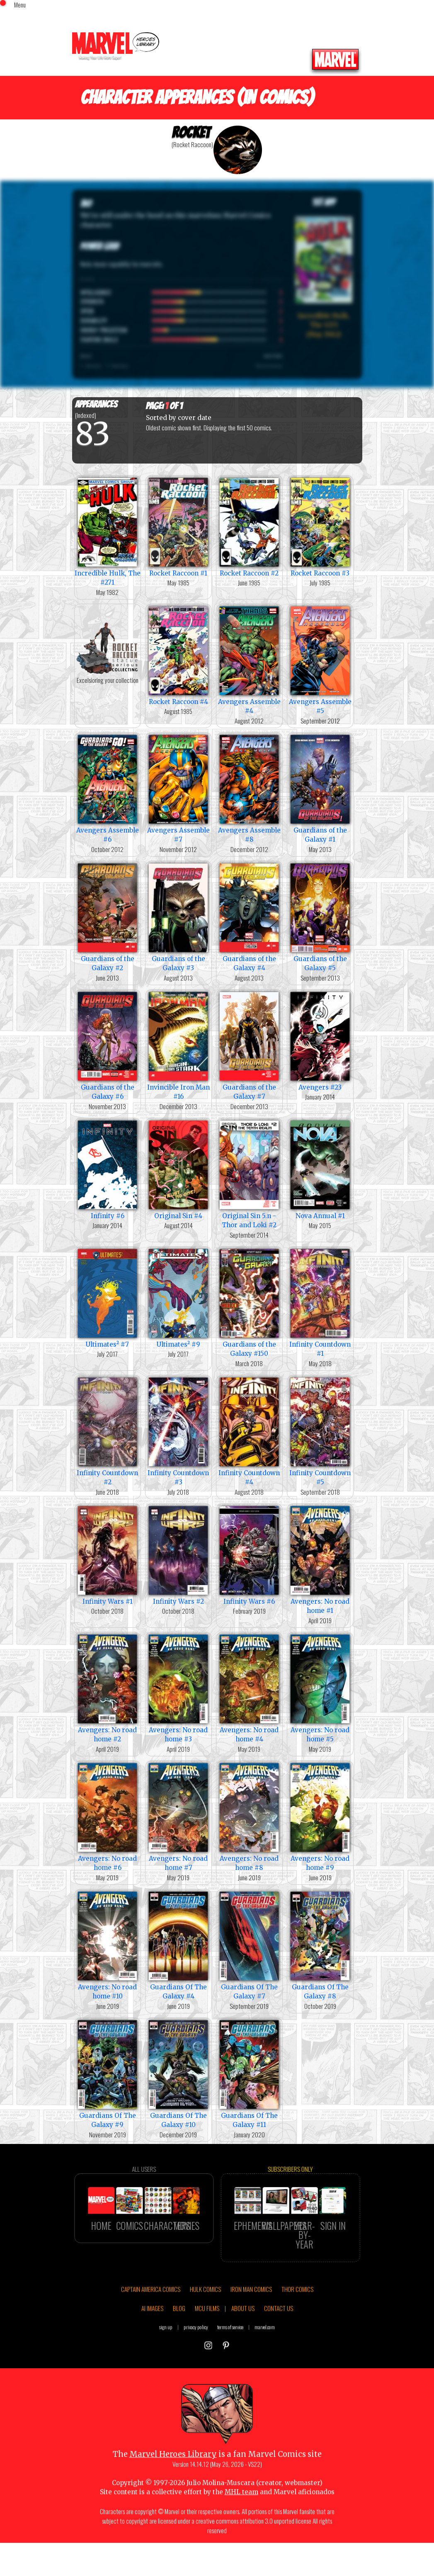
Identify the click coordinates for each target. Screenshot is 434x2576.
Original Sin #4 (178, 1169)
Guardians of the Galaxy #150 (249, 1302)
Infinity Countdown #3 (178, 1430)
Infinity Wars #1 (108, 1554)
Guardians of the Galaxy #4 (249, 916)
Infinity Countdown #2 (108, 1430)
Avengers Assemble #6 (108, 788)
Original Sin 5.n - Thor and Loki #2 (249, 1173)
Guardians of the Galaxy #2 (108, 916)
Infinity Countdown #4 (249, 1430)
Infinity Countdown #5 (320, 1430)
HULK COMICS (205, 2323)
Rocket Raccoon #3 (320, 526)
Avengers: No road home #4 (249, 1687)
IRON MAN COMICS (251, 2323)
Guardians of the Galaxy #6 (108, 1045)
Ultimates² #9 (178, 1297)
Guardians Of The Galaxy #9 (108, 2073)
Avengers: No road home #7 (178, 1816)
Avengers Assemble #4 (249, 659)
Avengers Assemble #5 (320, 659)
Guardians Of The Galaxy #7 (249, 1945)
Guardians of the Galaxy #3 (178, 916)
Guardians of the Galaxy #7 (249, 1045)
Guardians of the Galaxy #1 (320, 788)
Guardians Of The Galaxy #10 (178, 2073)
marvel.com (265, 2361)
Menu (20, 4)
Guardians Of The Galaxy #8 (320, 1945)
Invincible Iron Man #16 (178, 1045)
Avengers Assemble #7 (178, 788)
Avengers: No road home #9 (320, 1816)
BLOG (179, 2342)
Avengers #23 (320, 1040)
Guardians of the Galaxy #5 (320, 916)
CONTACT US (278, 2342)
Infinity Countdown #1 (320, 1302)
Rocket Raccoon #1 (178, 526)
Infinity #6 (108, 1169)
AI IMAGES (152, 2342)
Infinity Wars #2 (178, 1554)
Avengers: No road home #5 (320, 1687)
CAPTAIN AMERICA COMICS (150, 2323)
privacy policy (196, 2361)
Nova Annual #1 (320, 1169)
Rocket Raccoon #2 (249, 526)
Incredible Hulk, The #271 (108, 531)
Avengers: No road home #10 (108, 1945)
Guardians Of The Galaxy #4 (178, 1945)
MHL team (241, 2527)
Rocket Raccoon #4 (178, 655)
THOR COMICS (297, 2323)
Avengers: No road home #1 (320, 1559)
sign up (165, 2361)
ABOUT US (243, 2342)
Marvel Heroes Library (173, 2488)
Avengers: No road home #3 (178, 1687)
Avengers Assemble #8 (249, 788)
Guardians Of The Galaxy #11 (249, 2073)
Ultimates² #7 (108, 1297)
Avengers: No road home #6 (108, 1816)
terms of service (230, 2361)
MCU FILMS (207, 2342)
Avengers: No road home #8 (249, 1816)
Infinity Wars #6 (249, 1554)
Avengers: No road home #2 (108, 1687)
